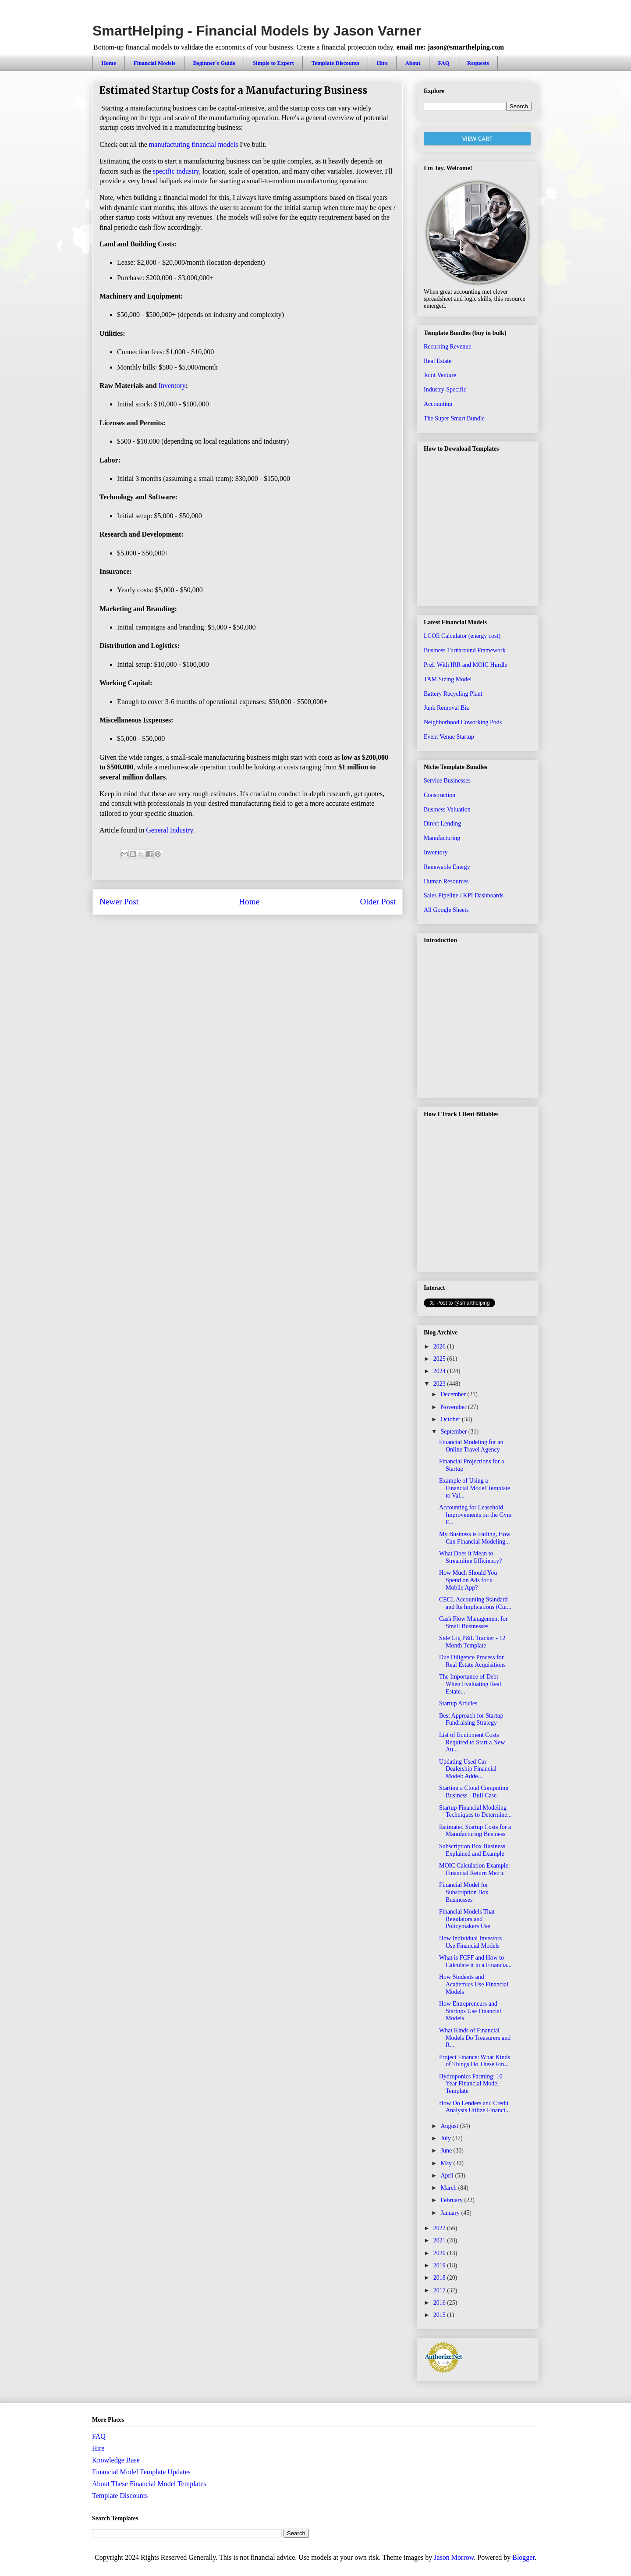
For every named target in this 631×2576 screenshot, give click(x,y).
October (451, 1419)
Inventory (172, 385)
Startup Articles (458, 1703)
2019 (440, 2265)
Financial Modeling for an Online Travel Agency (471, 1446)
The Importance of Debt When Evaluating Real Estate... (470, 1684)
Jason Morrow (454, 2557)
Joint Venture (440, 375)
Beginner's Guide (214, 63)
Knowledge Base (116, 2460)
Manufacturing (442, 838)
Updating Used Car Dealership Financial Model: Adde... (467, 1769)
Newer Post (118, 901)
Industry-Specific (445, 389)
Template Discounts (335, 63)
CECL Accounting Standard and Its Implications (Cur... (475, 1603)
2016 (440, 2302)
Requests (478, 63)
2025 (440, 1359)
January (450, 2213)
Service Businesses (447, 780)
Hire (382, 63)
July (446, 2138)
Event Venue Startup (449, 736)
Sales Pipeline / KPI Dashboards (463, 895)
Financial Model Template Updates (141, 2472)
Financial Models (155, 63)
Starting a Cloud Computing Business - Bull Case (473, 1792)
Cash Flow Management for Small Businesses (473, 1622)
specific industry (176, 171)
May (446, 2163)
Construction (439, 795)
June (446, 2150)
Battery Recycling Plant (453, 693)
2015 (440, 2315)
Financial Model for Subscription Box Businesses (464, 1892)
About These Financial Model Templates (149, 2483)
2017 (440, 2290)
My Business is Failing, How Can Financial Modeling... (474, 1538)
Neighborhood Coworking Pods (463, 722)
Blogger (523, 2557)
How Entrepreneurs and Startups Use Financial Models (470, 2011)
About (413, 63)
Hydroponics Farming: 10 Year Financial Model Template (471, 2084)
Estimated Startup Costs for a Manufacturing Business (475, 1831)
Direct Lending (442, 823)
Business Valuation (447, 809)
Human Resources (446, 881)
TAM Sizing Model (447, 679)
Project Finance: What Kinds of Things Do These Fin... (474, 2061)
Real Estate (437, 361)
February (452, 2200)
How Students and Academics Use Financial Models (473, 1984)
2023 (440, 1384)
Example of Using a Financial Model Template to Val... (474, 1488)
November (454, 1407)
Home (109, 63)
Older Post (378, 901)
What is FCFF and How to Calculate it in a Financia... (475, 1961)
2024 (440, 1371)
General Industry (169, 830)
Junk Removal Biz (446, 707)
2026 (440, 1346)
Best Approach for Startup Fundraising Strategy (471, 1719)
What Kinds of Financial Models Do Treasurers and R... (474, 2038)
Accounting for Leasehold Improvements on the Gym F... (475, 1515)
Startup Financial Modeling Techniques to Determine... (475, 1811)
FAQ (443, 63)
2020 (440, 2253)
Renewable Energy (447, 867)
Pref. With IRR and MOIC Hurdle (465, 665)
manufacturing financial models (193, 144)
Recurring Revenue (447, 346)
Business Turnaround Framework (465, 650)
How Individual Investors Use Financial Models (470, 1942)
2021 (440, 2240)
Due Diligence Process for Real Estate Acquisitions (472, 1661)
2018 (440, 2277)
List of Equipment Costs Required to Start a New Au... (472, 1742)
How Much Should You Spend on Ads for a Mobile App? (468, 1580)
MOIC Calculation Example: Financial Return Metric (474, 1869)
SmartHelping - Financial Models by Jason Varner (256, 31)
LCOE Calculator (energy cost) (462, 636)
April (447, 2175)
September (454, 1431)
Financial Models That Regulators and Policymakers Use (467, 1919)
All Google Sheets (446, 910)
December (453, 1394)
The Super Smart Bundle (454, 418)
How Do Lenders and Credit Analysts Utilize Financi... (474, 2107)
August (450, 2126)
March (449, 2188)
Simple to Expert (273, 63)
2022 (440, 2228)
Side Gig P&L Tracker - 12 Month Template (472, 1642)
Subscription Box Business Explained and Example (472, 1850)
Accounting (438, 404)
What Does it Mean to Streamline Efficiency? (470, 1557)
